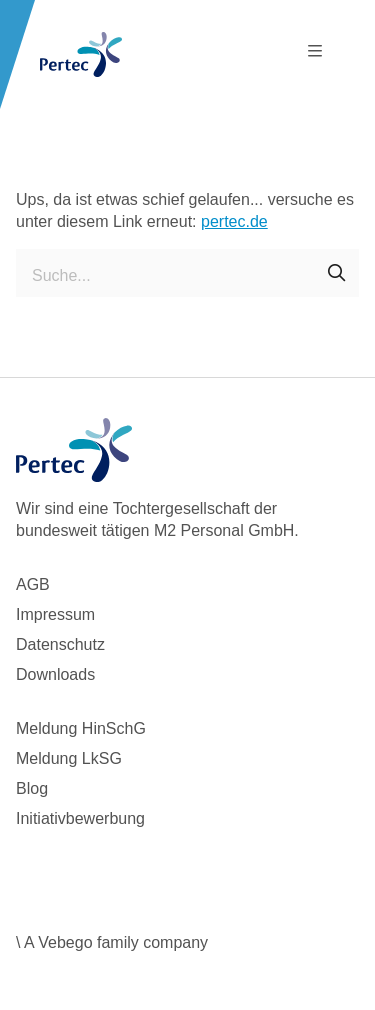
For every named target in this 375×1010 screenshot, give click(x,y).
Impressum (55, 614)
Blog (32, 788)
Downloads (55, 674)
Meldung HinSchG (81, 728)
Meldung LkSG (69, 758)
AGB (33, 584)
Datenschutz (60, 644)
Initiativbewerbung (80, 818)
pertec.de (234, 221)
